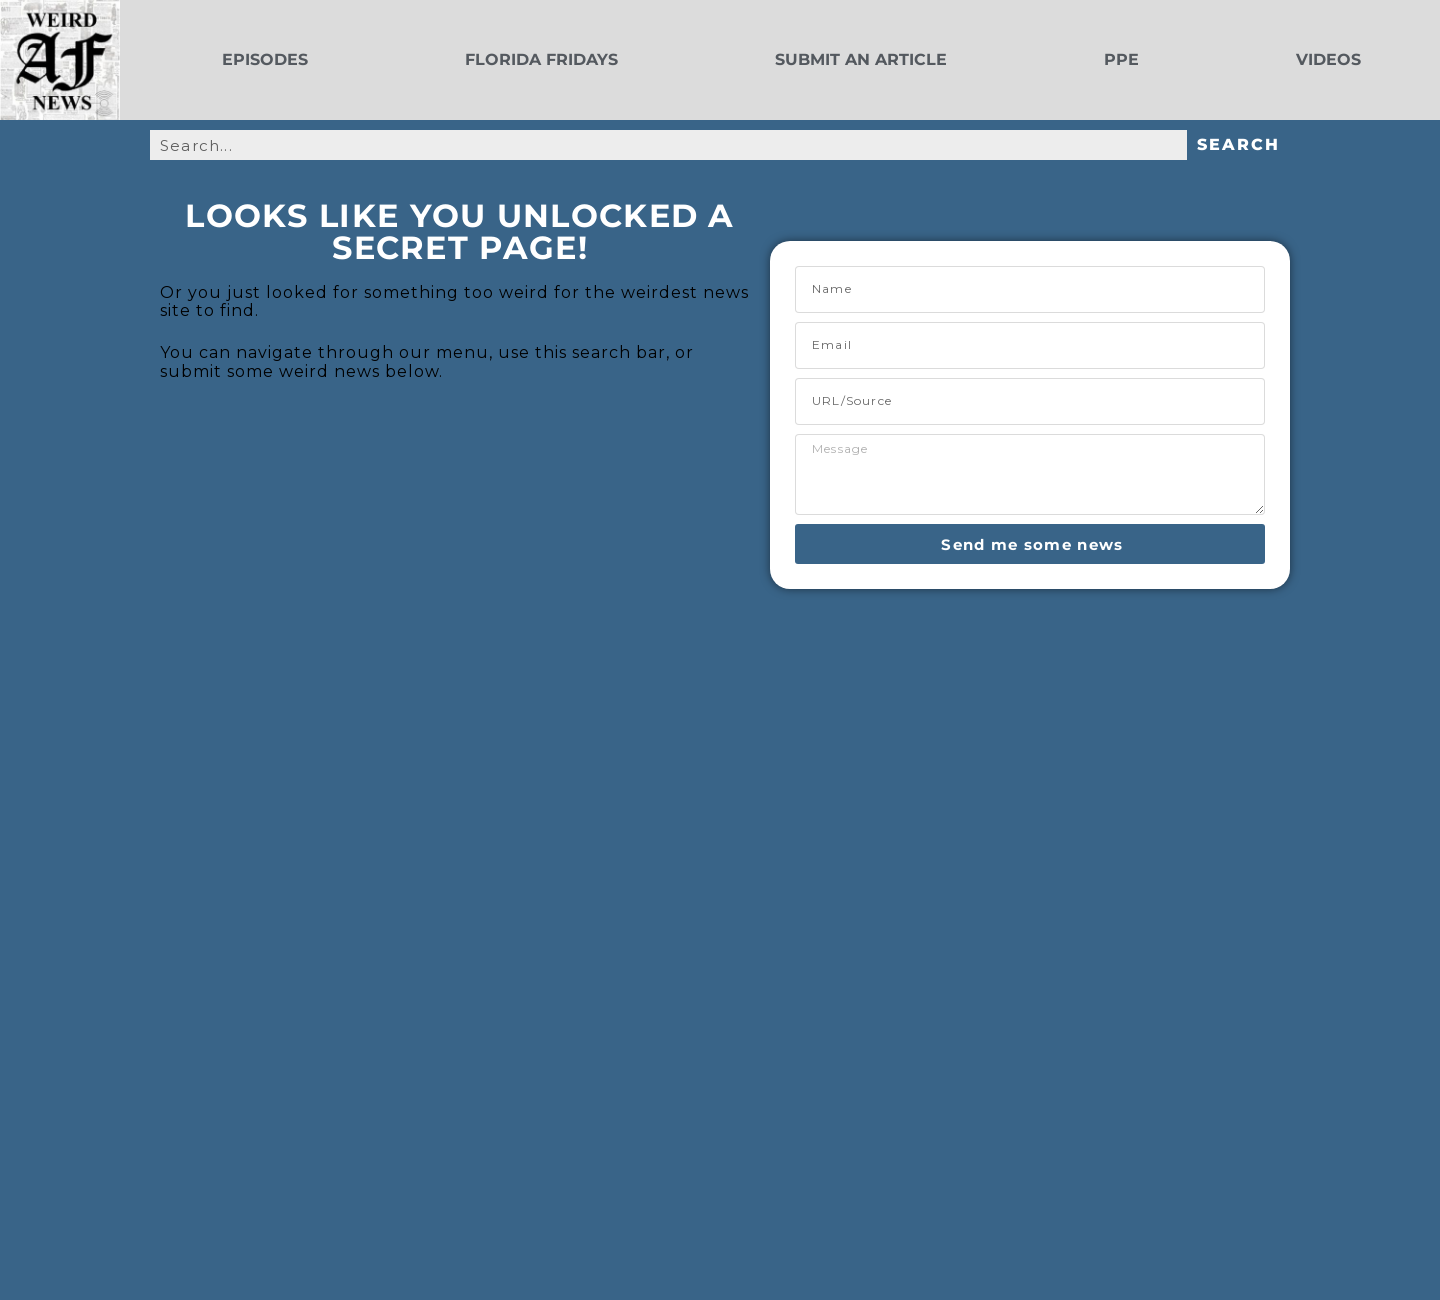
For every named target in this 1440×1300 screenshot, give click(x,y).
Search (1238, 144)
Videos (1328, 59)
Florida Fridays (541, 59)
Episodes (265, 59)
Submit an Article (861, 59)
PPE (1121, 59)
